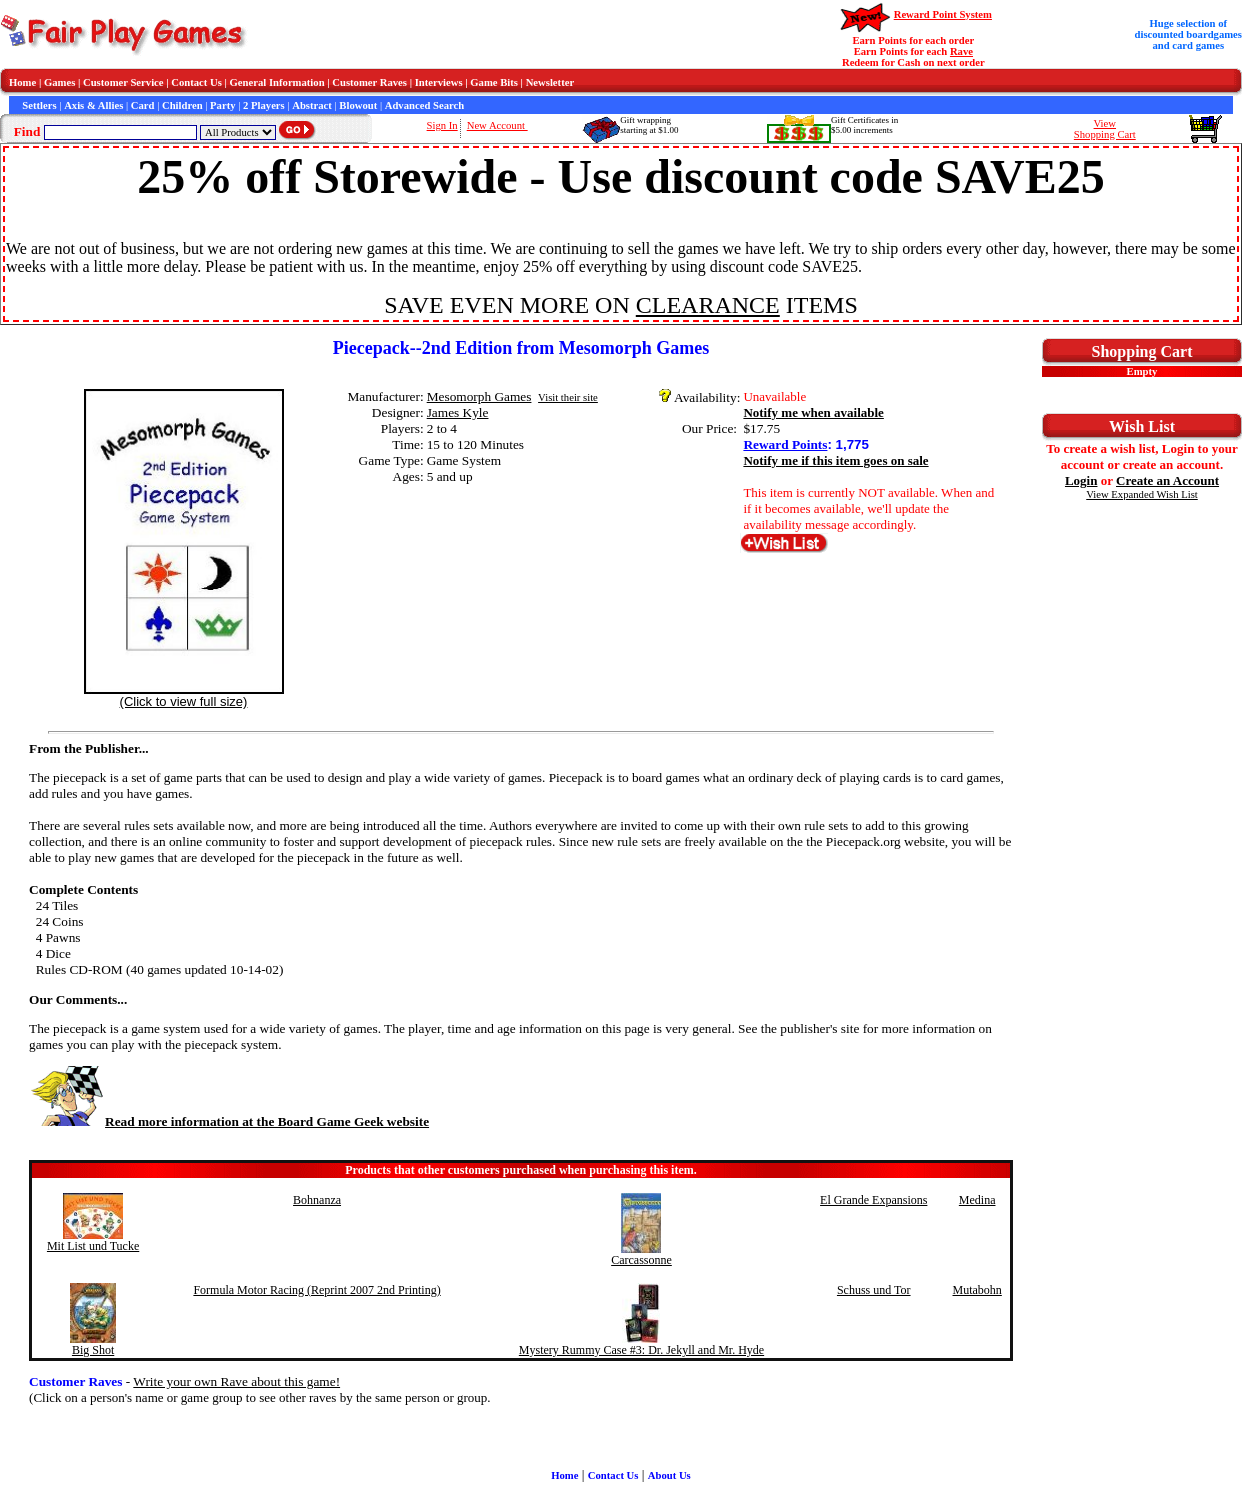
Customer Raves (369, 82)
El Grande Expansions (873, 1200)
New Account (497, 125)
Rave (961, 51)
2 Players (264, 105)
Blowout (358, 105)
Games (59, 82)
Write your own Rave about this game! (236, 1381)
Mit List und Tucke (93, 1246)
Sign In (442, 125)
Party (222, 105)
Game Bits (494, 82)
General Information (277, 82)
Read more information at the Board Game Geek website (229, 1121)
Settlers (39, 105)
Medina (977, 1200)
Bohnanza (317, 1200)
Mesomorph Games (479, 396)
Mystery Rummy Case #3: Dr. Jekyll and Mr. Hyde (641, 1350)
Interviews (439, 82)
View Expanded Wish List (1142, 494)
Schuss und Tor (874, 1290)
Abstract (312, 105)
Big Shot (93, 1350)
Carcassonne (641, 1260)
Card (143, 105)
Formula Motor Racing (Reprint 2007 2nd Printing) (316, 1290)
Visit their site (568, 397)
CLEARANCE (708, 305)
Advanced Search (424, 105)
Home (22, 82)
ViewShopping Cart (1105, 129)
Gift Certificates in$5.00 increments (864, 125)
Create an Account (1167, 480)
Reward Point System (943, 14)
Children (182, 105)
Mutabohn (977, 1290)
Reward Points (785, 444)
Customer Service (123, 82)
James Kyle (458, 412)
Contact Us (196, 82)
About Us (669, 1475)
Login (1081, 480)
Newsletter (550, 82)
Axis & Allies (93, 105)
